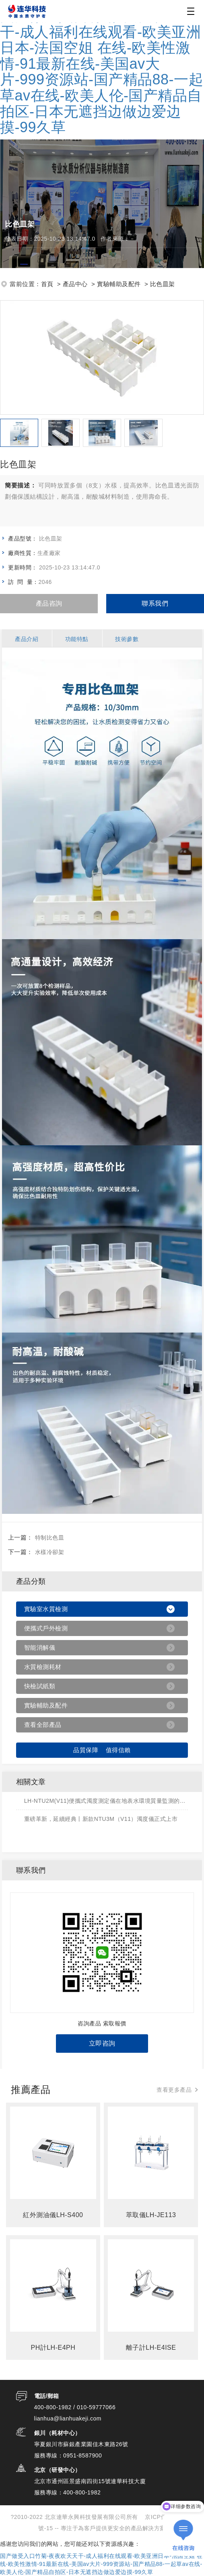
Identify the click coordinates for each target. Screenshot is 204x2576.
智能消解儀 (40, 1647)
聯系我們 (155, 603)
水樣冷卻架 (49, 1552)
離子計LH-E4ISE (151, 2347)
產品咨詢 (49, 603)
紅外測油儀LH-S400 (53, 2215)
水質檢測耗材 (43, 1666)
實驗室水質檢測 (46, 1608)
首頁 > (51, 284)
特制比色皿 (49, 1537)
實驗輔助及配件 (46, 1705)
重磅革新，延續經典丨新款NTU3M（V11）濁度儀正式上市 (101, 1819)
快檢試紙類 (40, 1686)
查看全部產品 (43, 1724)
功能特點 (77, 639)
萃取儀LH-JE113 (151, 2215)
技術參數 (126, 639)
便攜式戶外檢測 (46, 1628)
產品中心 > (79, 284)
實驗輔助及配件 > (122, 284)
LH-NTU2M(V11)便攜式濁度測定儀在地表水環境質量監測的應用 (106, 1801)
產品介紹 (26, 639)
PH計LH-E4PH (53, 2347)
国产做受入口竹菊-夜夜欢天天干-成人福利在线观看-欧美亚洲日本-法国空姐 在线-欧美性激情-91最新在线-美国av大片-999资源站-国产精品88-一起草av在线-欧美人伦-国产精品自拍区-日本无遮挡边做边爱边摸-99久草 (101, 71)
